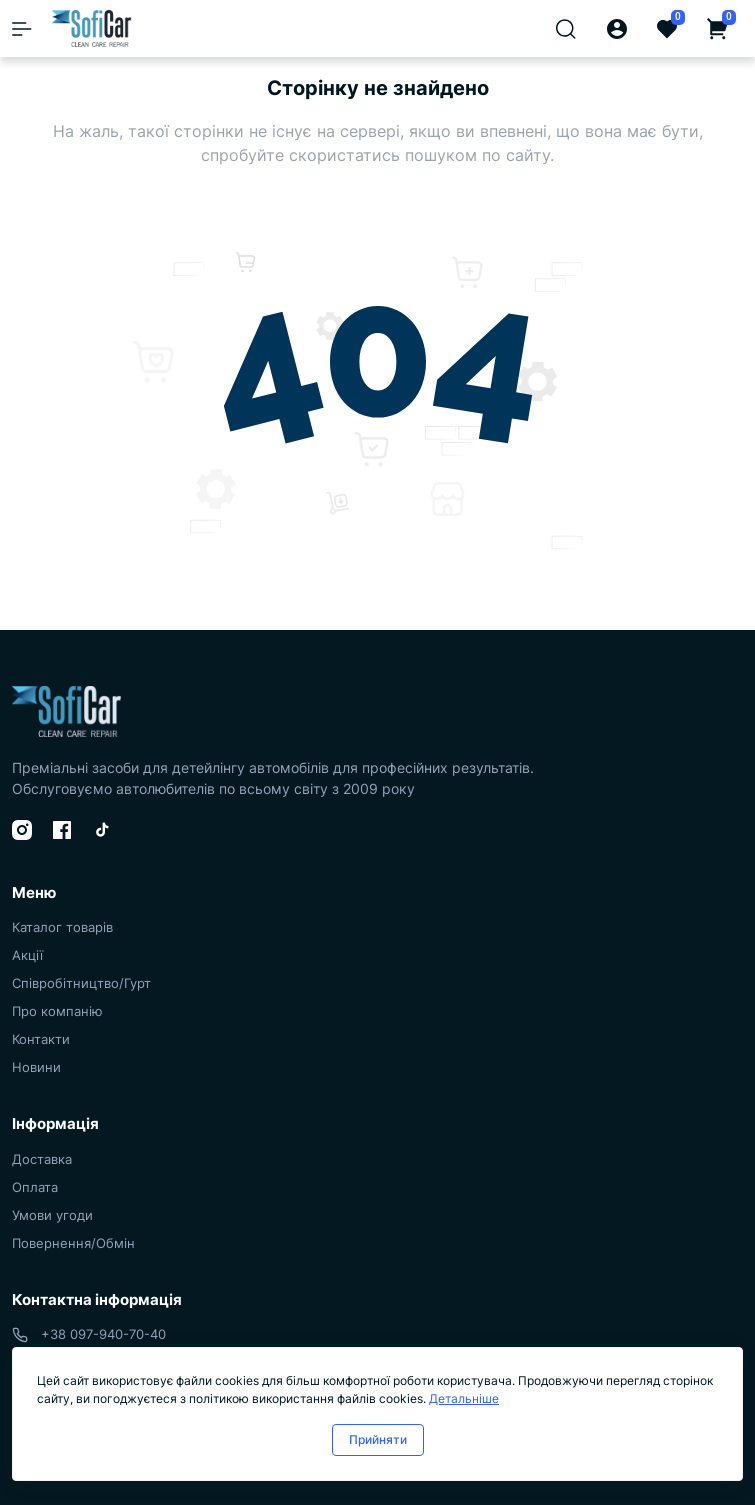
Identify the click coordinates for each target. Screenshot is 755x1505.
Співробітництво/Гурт (81, 983)
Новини (36, 1067)
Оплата (35, 1187)
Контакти (41, 1039)
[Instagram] (22, 830)
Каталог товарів (62, 927)
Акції (27, 955)
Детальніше (464, 1398)
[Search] (566, 28)
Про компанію (57, 1011)
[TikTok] (102, 830)
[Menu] (22, 29)
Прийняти (378, 1439)
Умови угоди (52, 1215)
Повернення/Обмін (73, 1243)
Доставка (42, 1159)
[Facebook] (62, 830)
